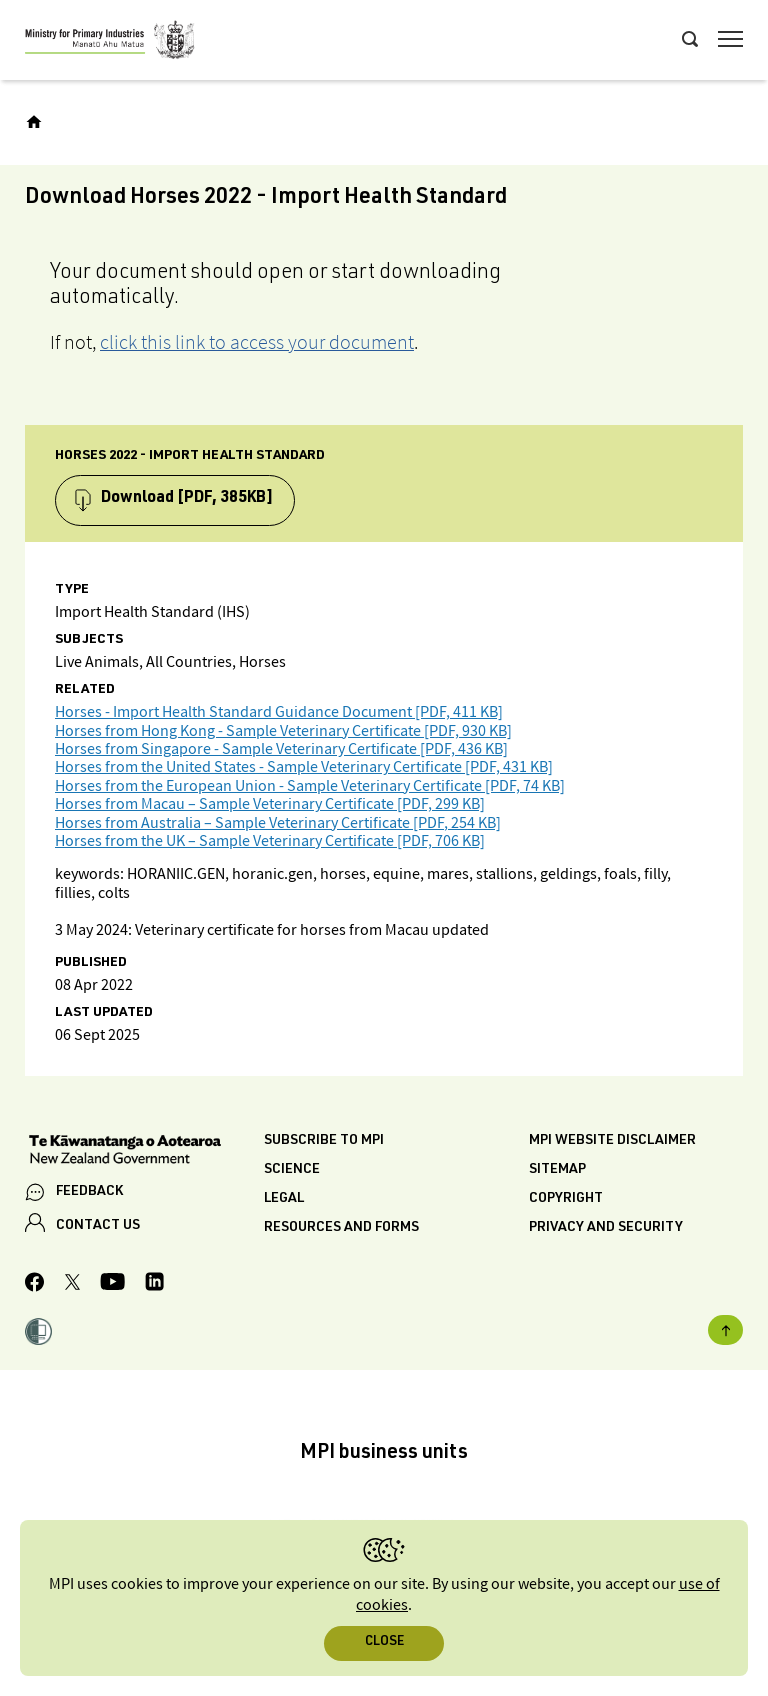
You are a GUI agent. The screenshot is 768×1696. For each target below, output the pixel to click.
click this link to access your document (257, 342)
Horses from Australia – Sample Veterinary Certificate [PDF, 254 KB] (278, 823)
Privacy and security (606, 1228)
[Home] (34, 122)
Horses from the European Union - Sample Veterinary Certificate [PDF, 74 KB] (310, 786)
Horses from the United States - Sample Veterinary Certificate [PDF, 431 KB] (304, 767)
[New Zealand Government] (144, 1152)
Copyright (566, 1199)
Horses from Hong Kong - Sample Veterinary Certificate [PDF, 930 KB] (283, 731)
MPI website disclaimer (612, 1141)
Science (292, 1170)
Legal (284, 1199)
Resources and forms (341, 1228)
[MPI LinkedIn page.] (154, 1284)
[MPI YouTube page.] (112, 1284)
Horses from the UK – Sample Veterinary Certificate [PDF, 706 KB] (270, 841)
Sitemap (557, 1170)
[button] (38, 1334)
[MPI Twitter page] (72, 1285)
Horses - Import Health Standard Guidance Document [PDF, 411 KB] (279, 712)
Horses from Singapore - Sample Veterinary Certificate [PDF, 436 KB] (281, 749)
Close (384, 1642)
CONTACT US (98, 1226)
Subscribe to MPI (324, 1141)
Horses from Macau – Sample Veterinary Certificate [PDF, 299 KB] (270, 804)
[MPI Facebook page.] (35, 1285)
